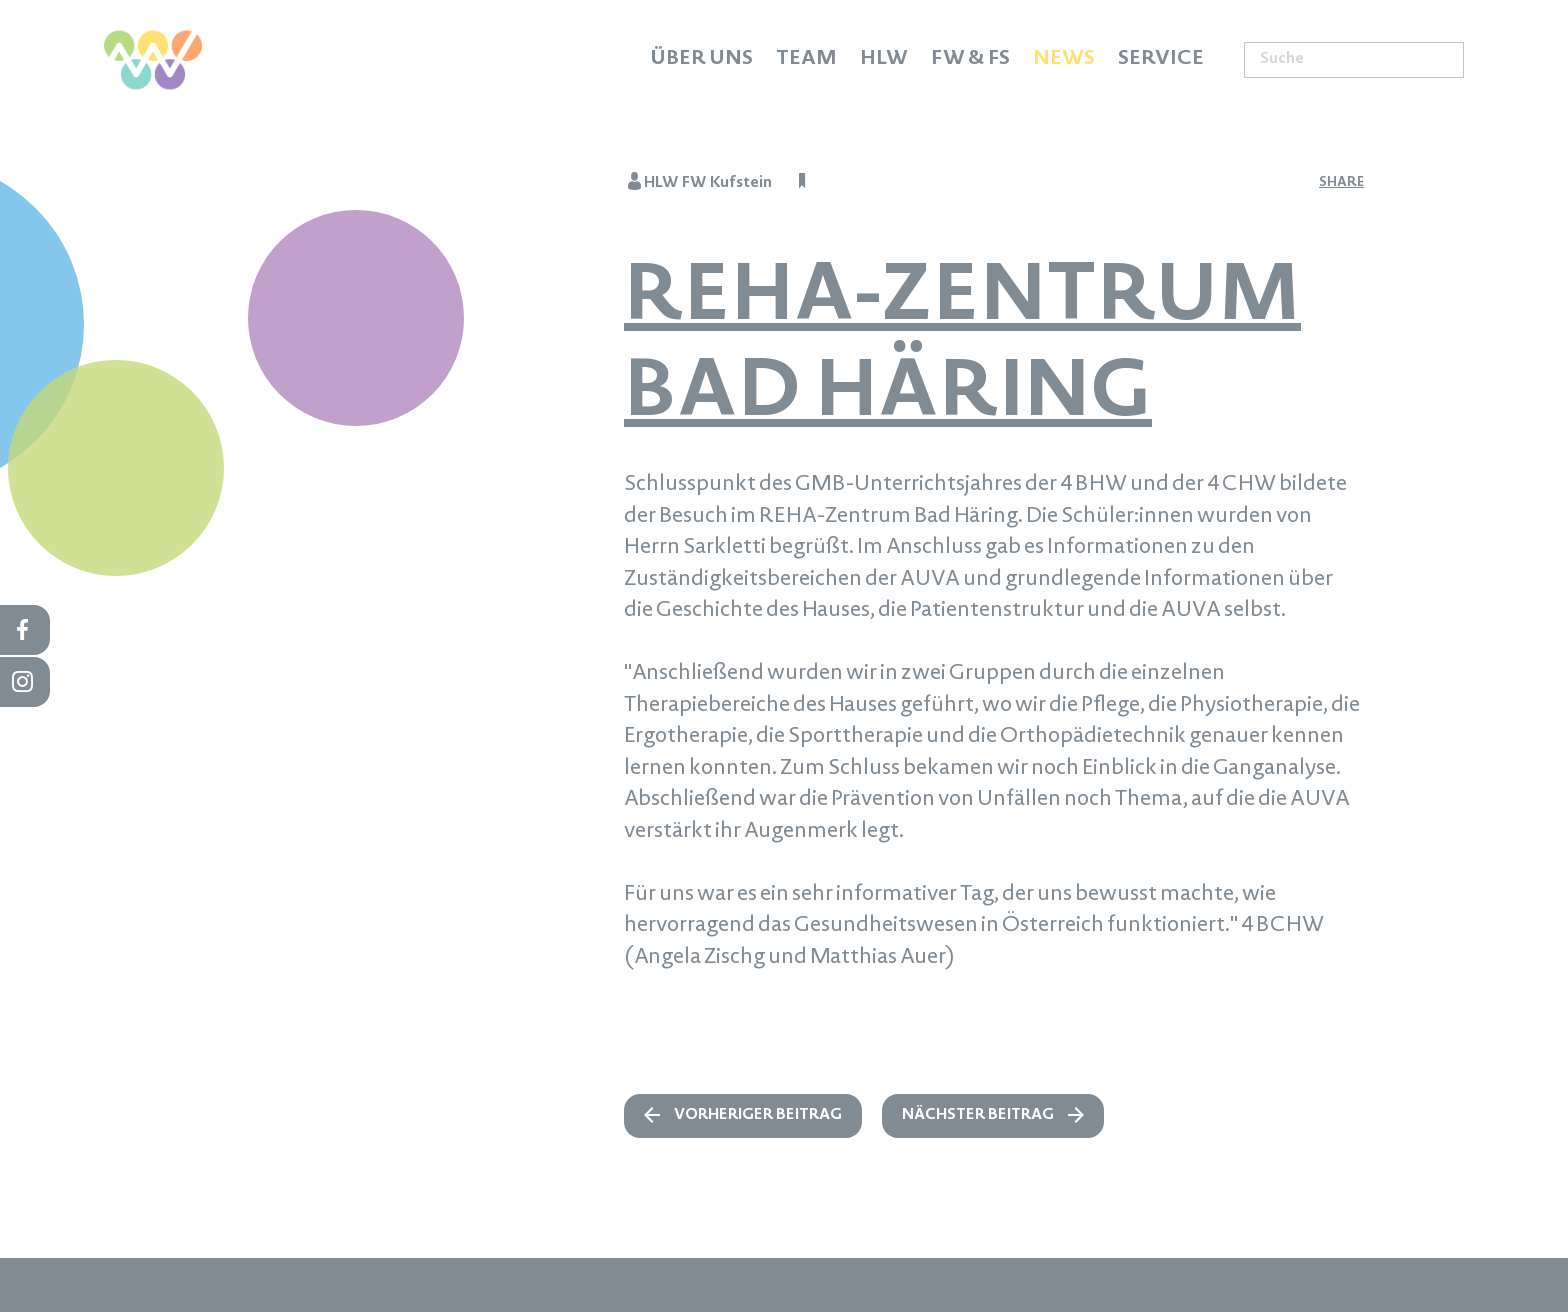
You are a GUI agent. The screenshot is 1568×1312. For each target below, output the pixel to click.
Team (806, 60)
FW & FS (970, 60)
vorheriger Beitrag (758, 1116)
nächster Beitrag (978, 1116)
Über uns (701, 60)
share (1341, 183)
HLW (884, 60)
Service (1161, 60)
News (1064, 60)
